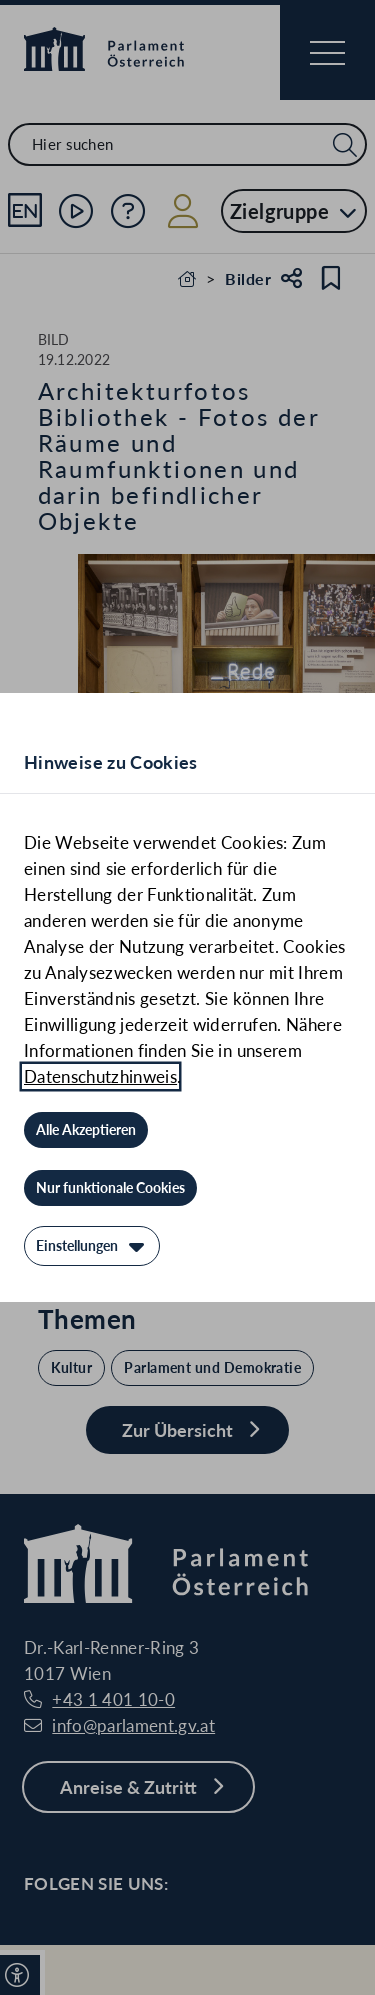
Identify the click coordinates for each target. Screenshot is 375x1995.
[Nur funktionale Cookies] (110, 1188)
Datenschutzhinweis (100, 1076)
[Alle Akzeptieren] (86, 1130)
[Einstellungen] (92, 1246)
